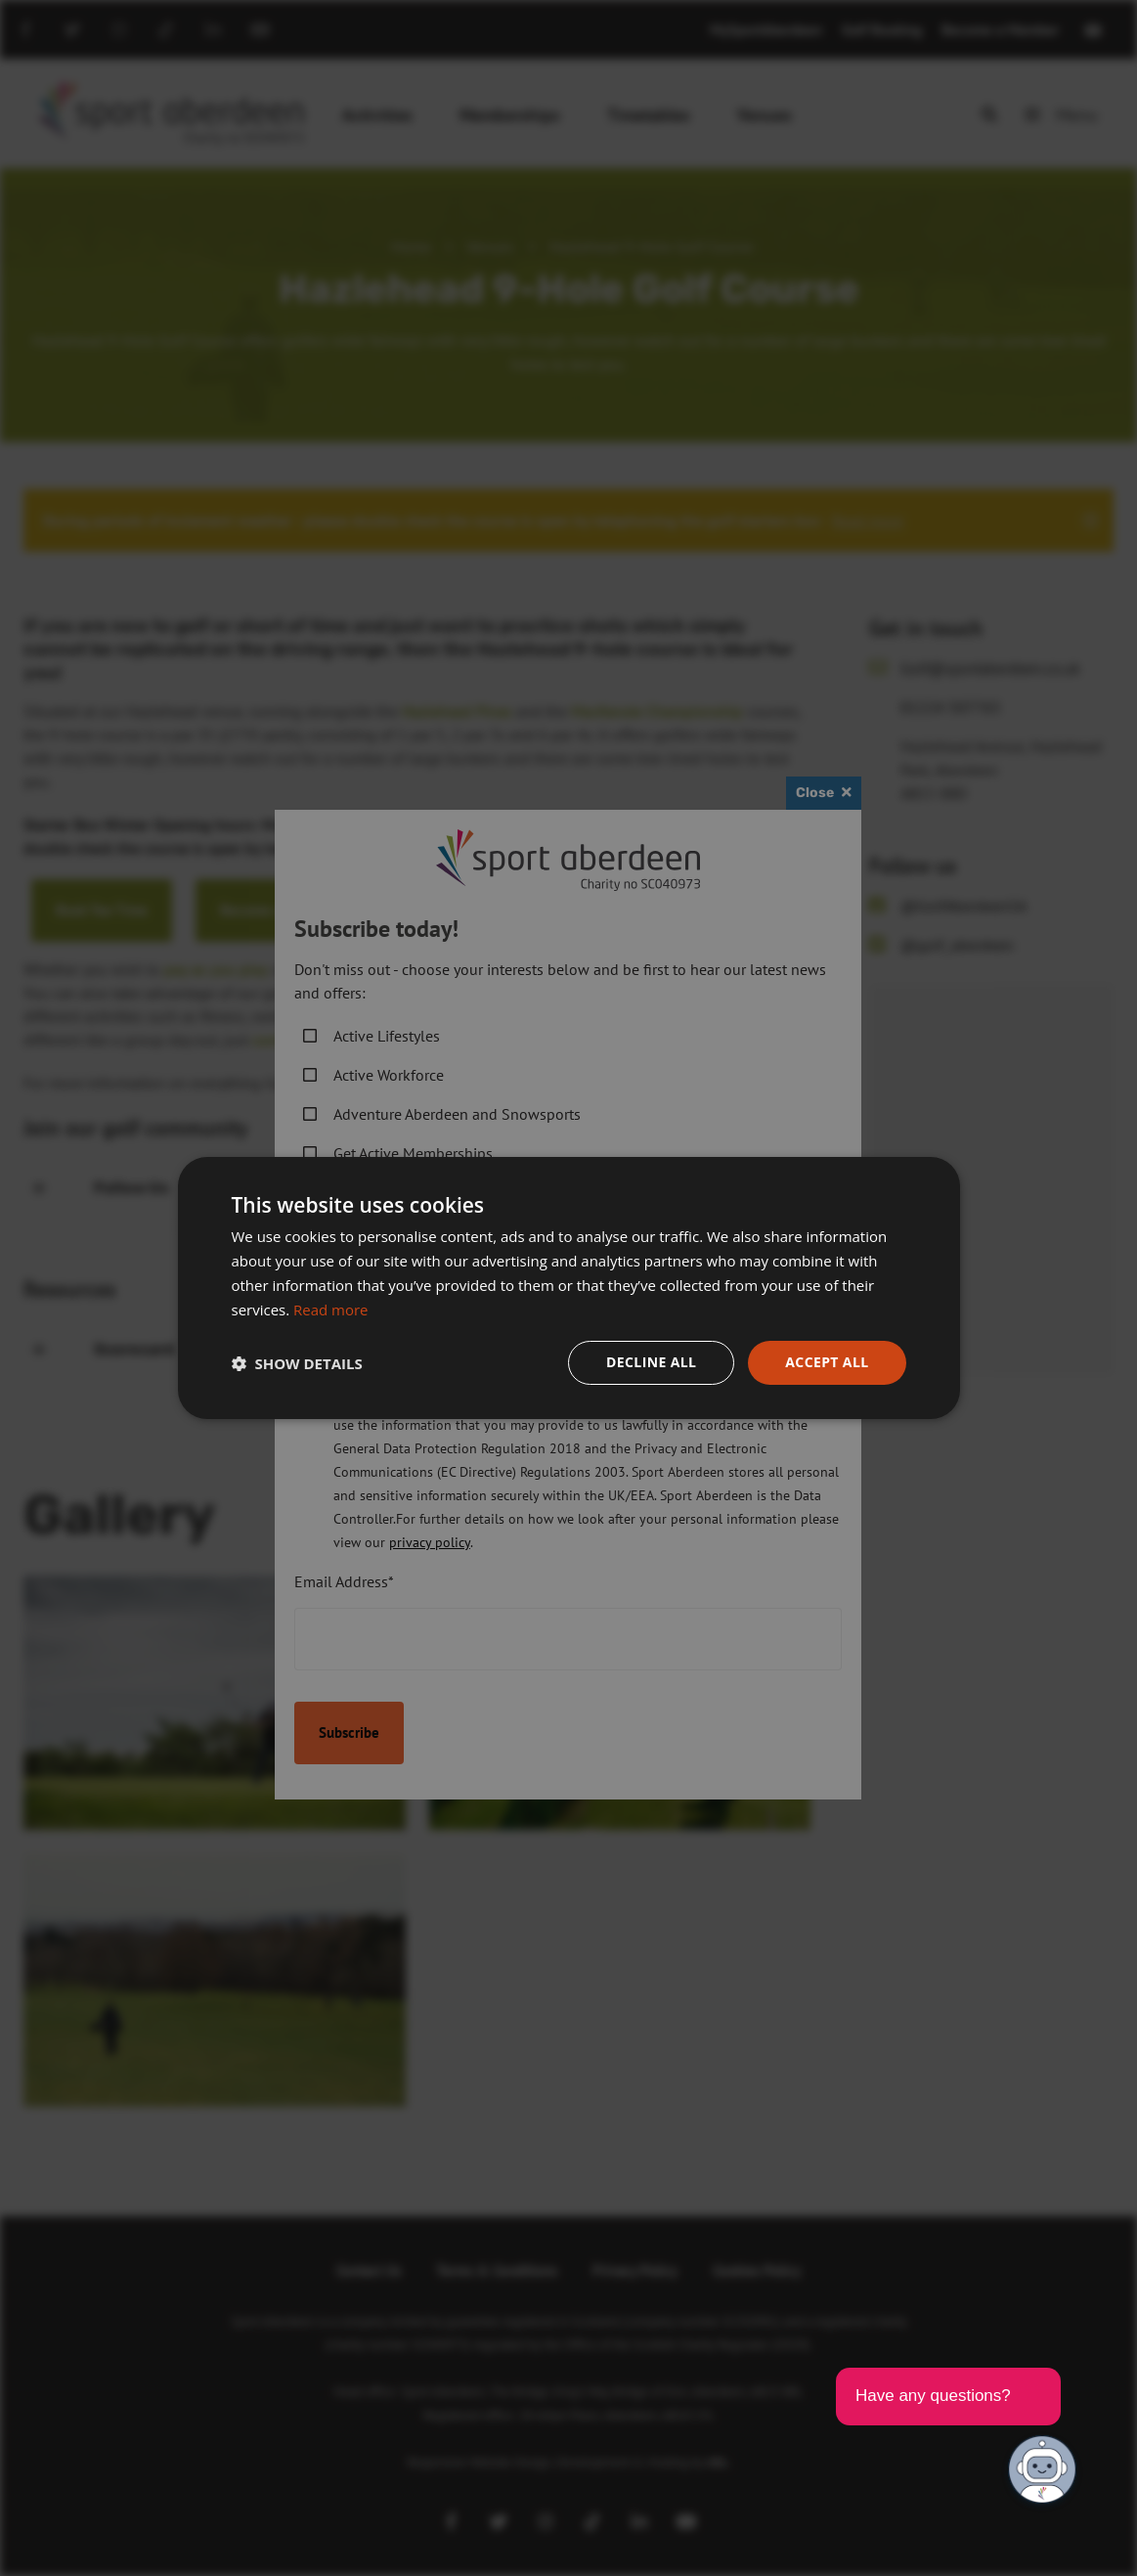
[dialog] (568, 1288)
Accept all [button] (826, 1362)
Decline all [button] (651, 1362)
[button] (297, 1363)
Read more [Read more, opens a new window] (331, 1309)
